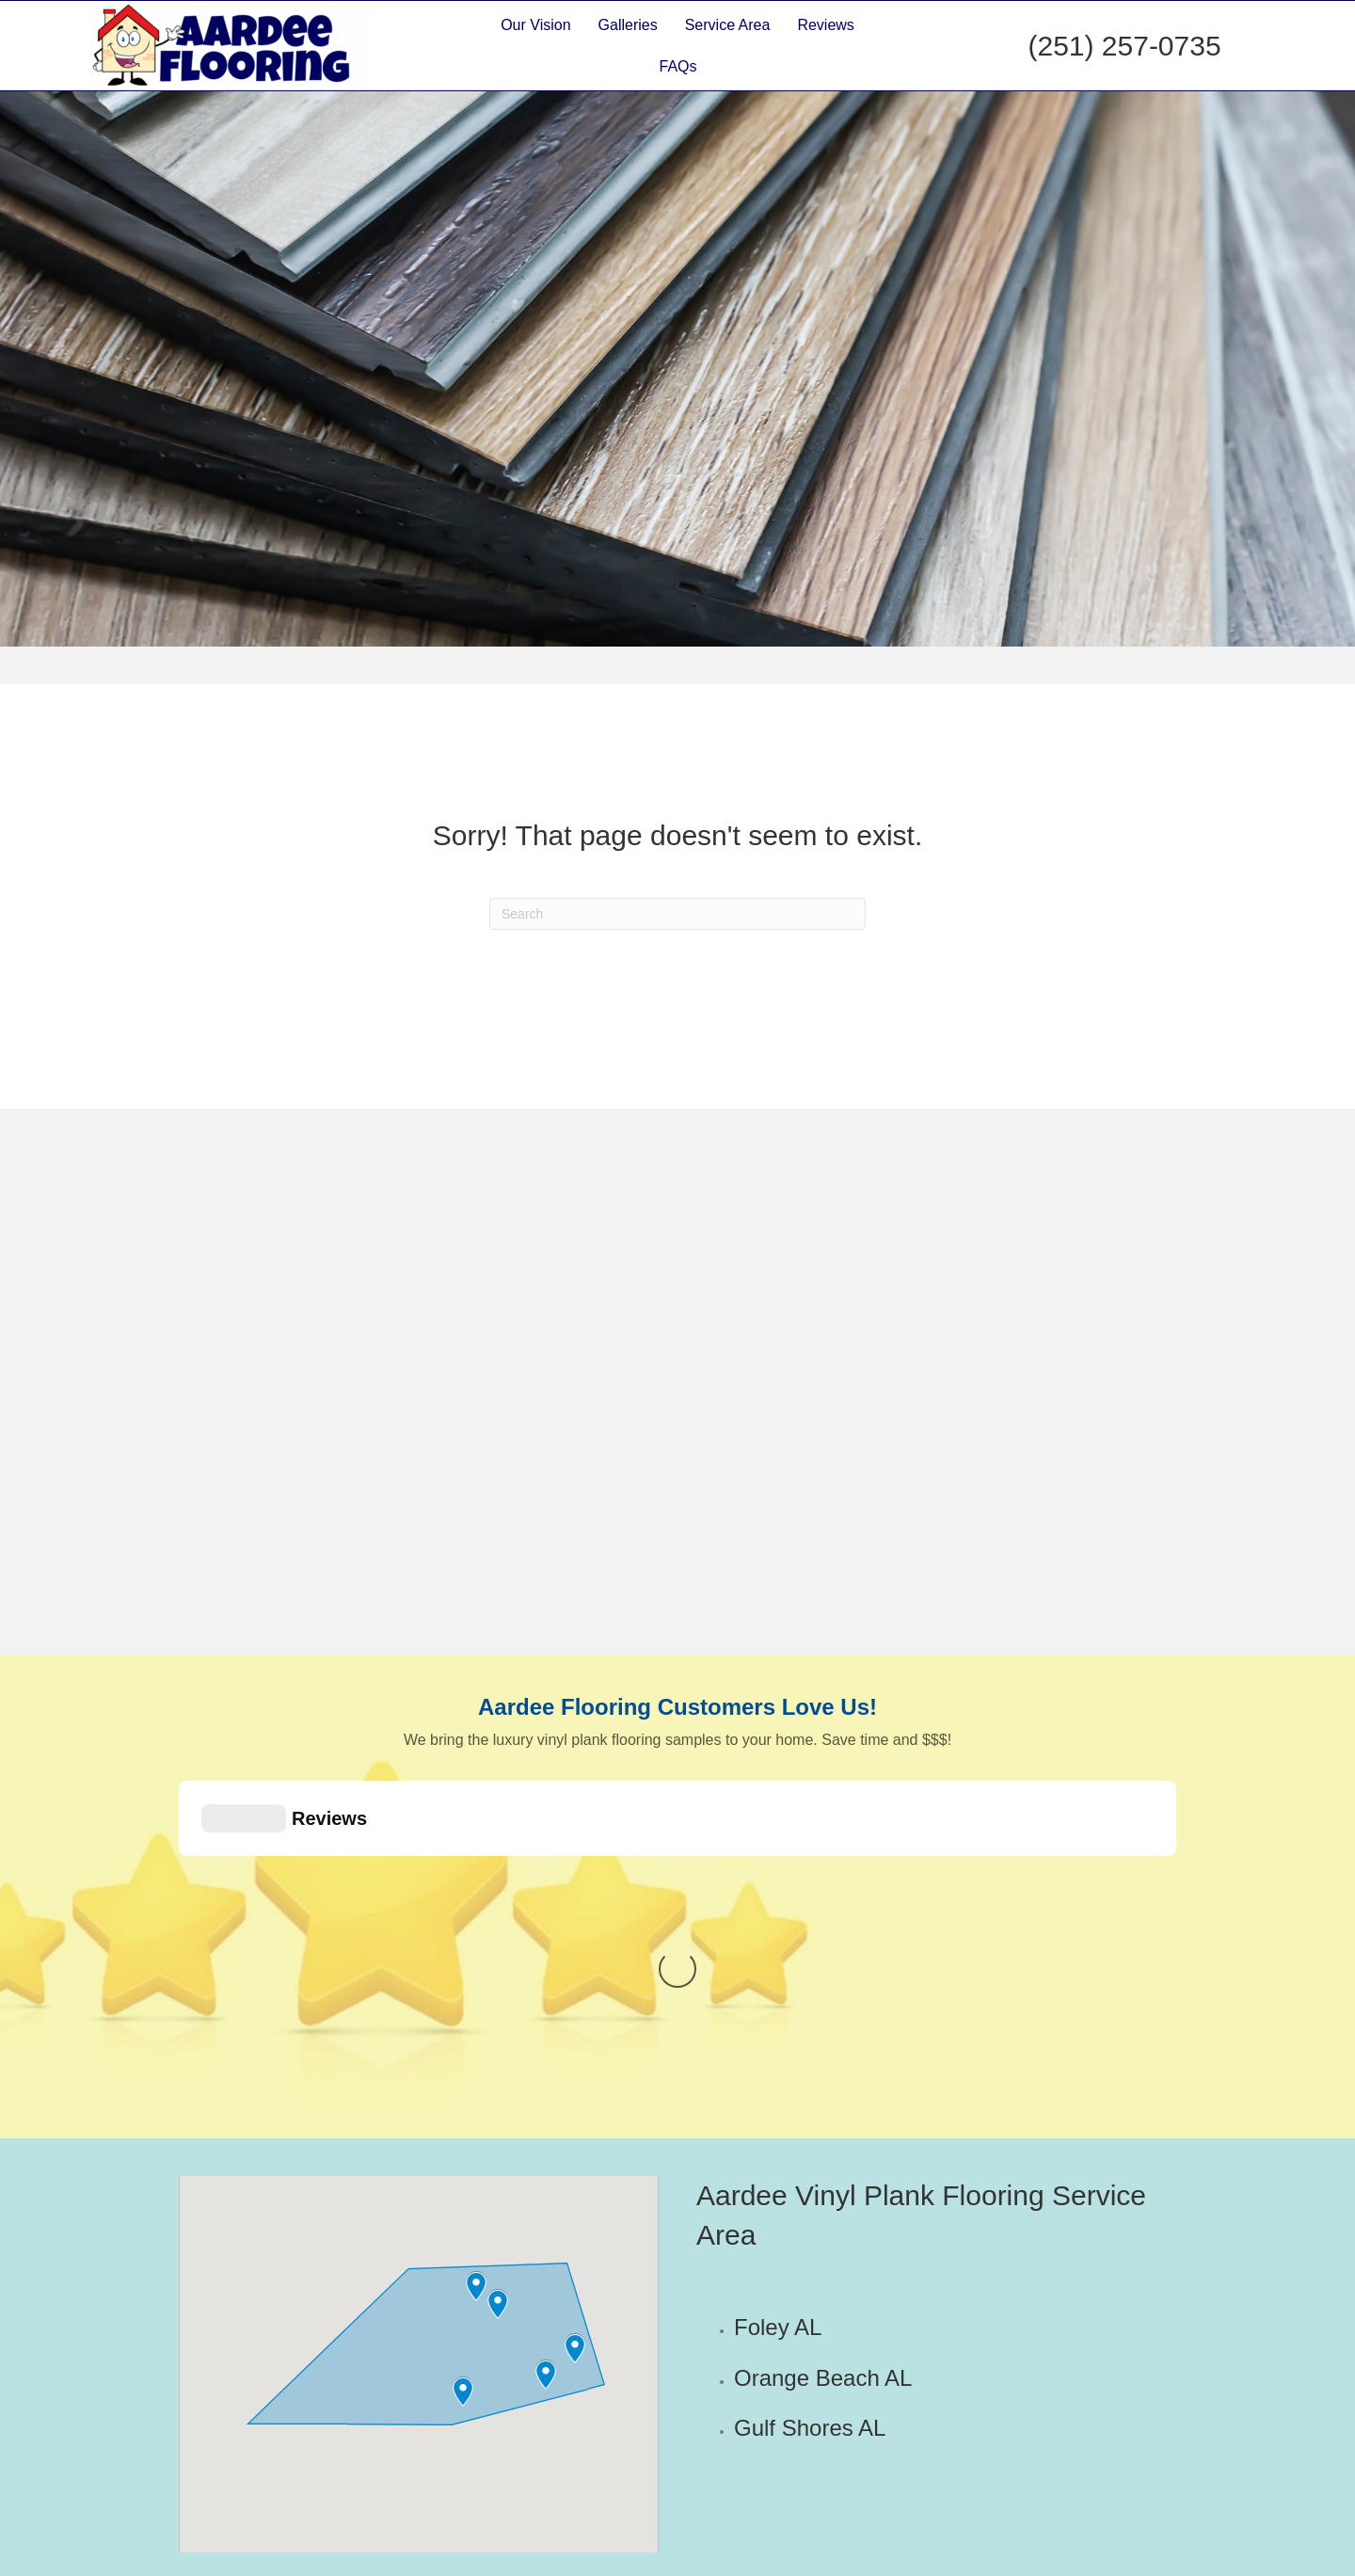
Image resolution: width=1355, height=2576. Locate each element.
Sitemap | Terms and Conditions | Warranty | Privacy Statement (987, 2558)
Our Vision (535, 25)
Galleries (628, 25)
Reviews (825, 25)
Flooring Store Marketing (607, 2558)
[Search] (677, 914)
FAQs (678, 66)
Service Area (728, 25)
